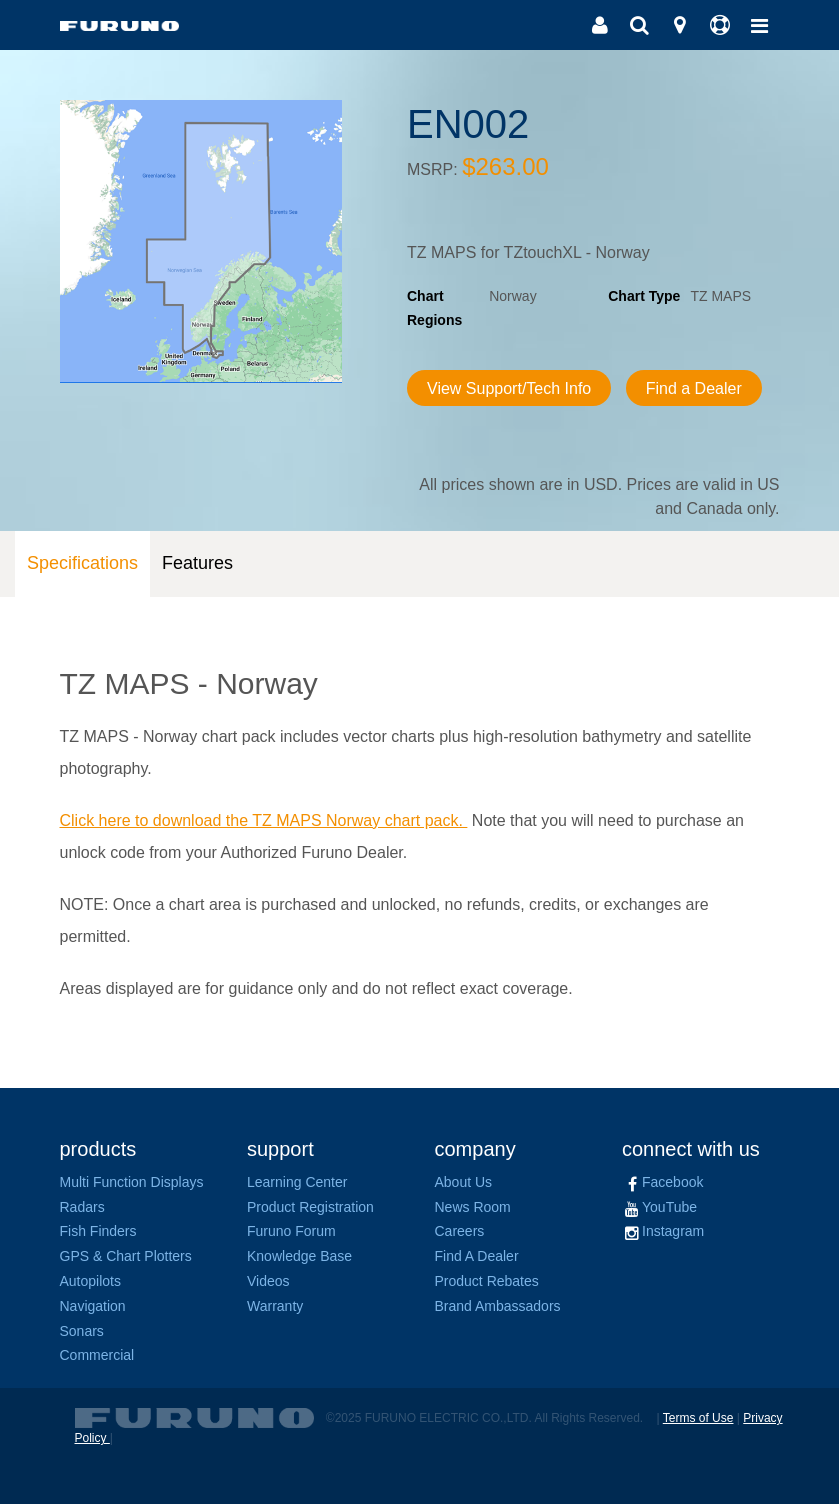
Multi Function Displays (132, 1182)
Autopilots (90, 1281)
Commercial (97, 1355)
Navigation (93, 1306)
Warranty (275, 1306)
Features (197, 563)
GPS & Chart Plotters (126, 1256)
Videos (268, 1281)
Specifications (82, 563)
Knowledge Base (299, 1256)
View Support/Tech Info (509, 388)
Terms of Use (698, 1418)
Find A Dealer (477, 1256)
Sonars (82, 1331)
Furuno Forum (291, 1231)
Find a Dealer (694, 388)
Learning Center (297, 1182)
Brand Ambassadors (498, 1306)
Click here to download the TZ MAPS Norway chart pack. (264, 820)
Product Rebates (487, 1281)
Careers (460, 1231)
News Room (473, 1207)
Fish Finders (98, 1231)
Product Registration (310, 1207)
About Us (464, 1182)
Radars (82, 1207)
